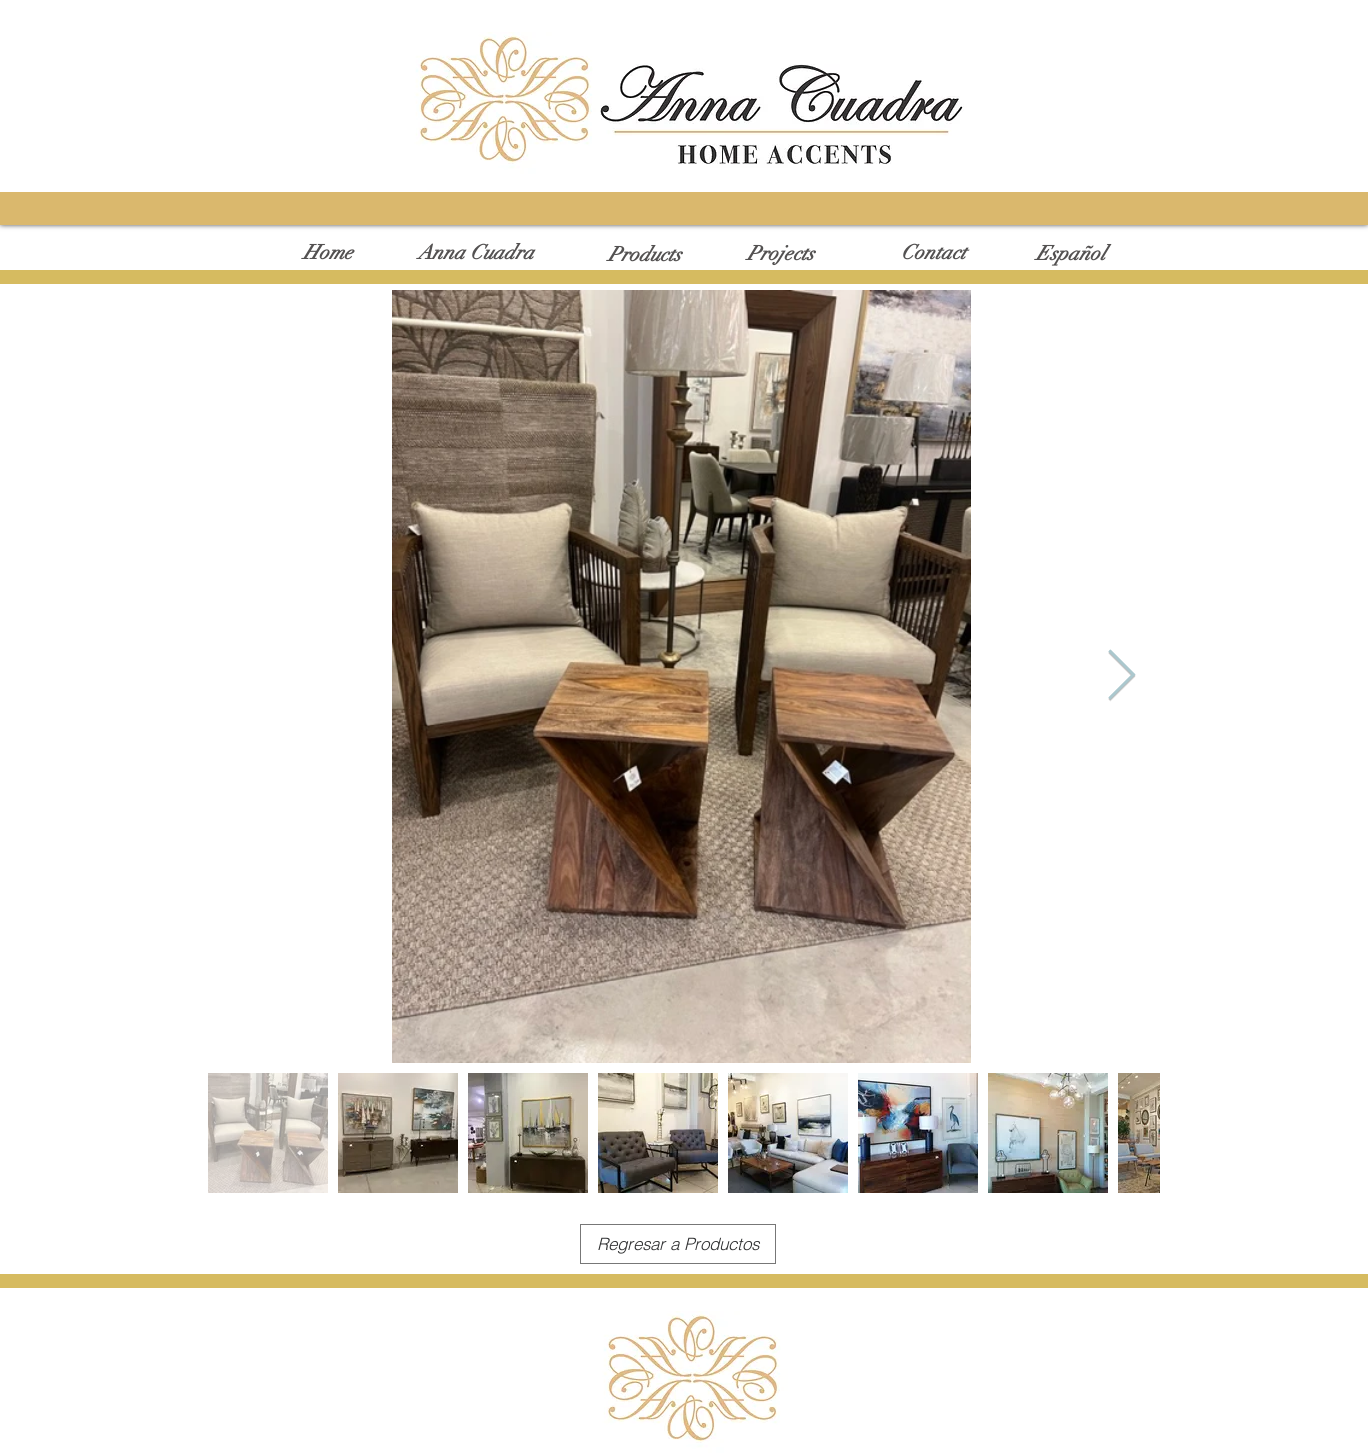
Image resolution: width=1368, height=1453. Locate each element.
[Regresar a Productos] (678, 1244)
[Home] (327, 253)
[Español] (1071, 254)
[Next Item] (1121, 676)
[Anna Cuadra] (475, 253)
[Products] (644, 255)
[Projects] (780, 254)
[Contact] (933, 253)
